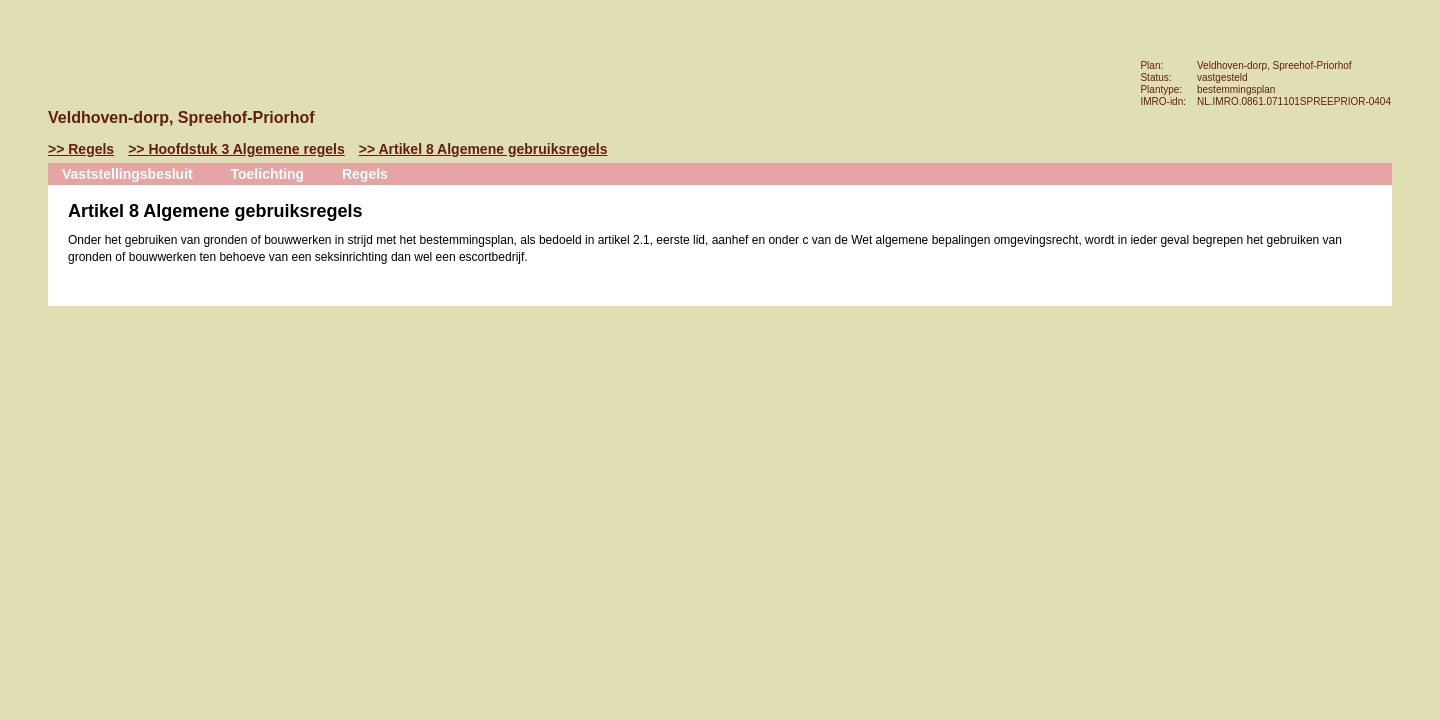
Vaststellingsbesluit (127, 174)
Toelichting (268, 174)
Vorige (24, 227)
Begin (24, 197)
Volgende (24, 257)
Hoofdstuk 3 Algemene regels (246, 149)
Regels (91, 149)
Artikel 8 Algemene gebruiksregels (492, 149)
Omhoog (24, 287)
